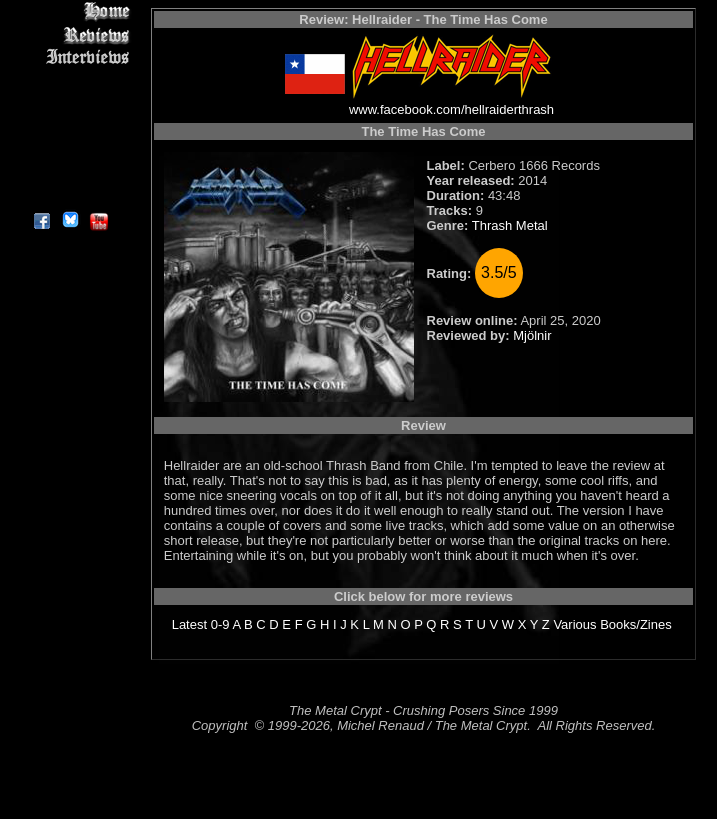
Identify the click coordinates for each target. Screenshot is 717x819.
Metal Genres (69, 126)
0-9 (220, 624)
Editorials (69, 80)
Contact (69, 172)
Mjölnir (532, 335)
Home (69, 11)
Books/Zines (636, 624)
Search (69, 149)
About (69, 195)
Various (574, 624)
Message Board (69, 103)
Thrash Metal (510, 225)
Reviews (69, 34)
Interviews (69, 57)
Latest (189, 624)
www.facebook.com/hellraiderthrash (451, 109)
